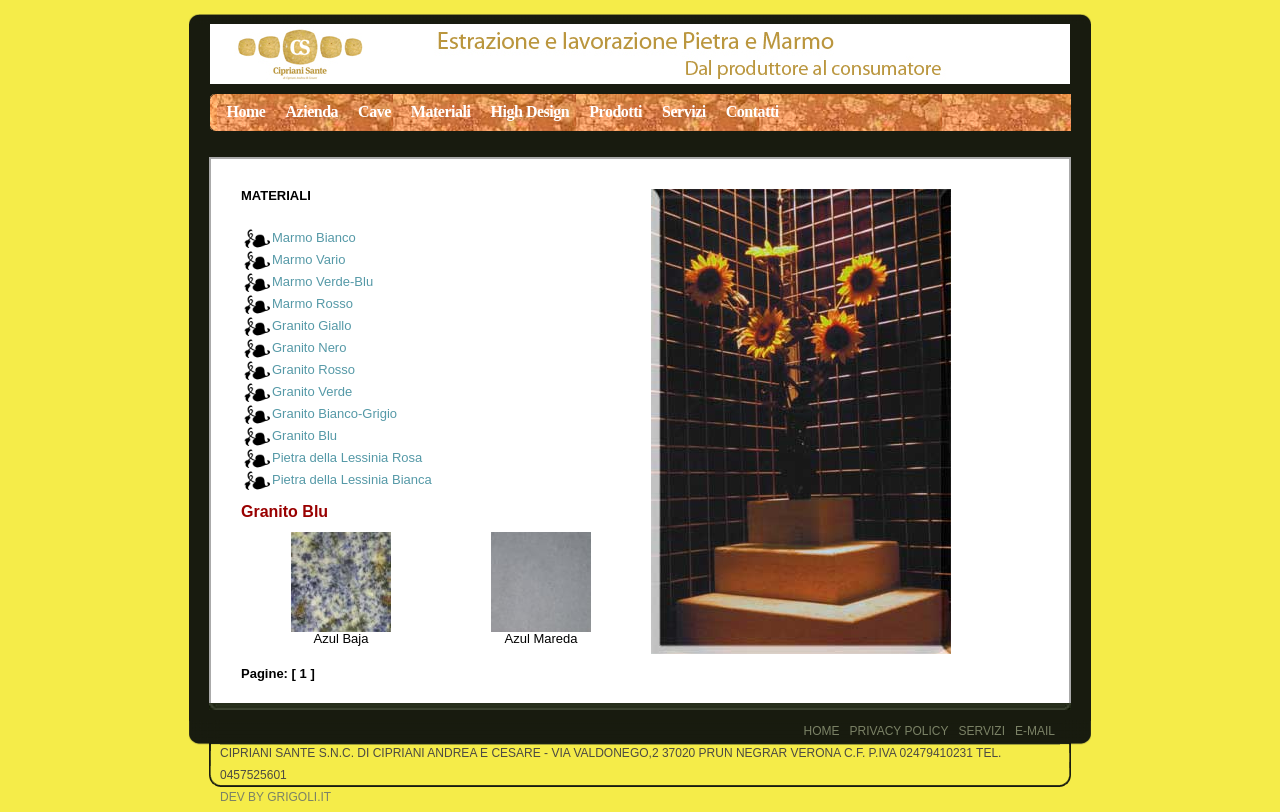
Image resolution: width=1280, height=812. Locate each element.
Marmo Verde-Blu (322, 281)
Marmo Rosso (312, 303)
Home (246, 111)
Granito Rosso (313, 369)
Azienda (311, 111)
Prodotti (615, 111)
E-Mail (1035, 731)
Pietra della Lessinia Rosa (347, 457)
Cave (374, 111)
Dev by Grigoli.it (275, 797)
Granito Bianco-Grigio (334, 413)
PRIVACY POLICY (899, 731)
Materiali (441, 111)
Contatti (752, 111)
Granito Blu (304, 435)
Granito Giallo (311, 325)
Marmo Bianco (314, 237)
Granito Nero (309, 347)
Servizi (684, 111)
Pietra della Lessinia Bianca (352, 479)
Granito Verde (312, 391)
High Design (530, 111)
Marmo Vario (308, 259)
